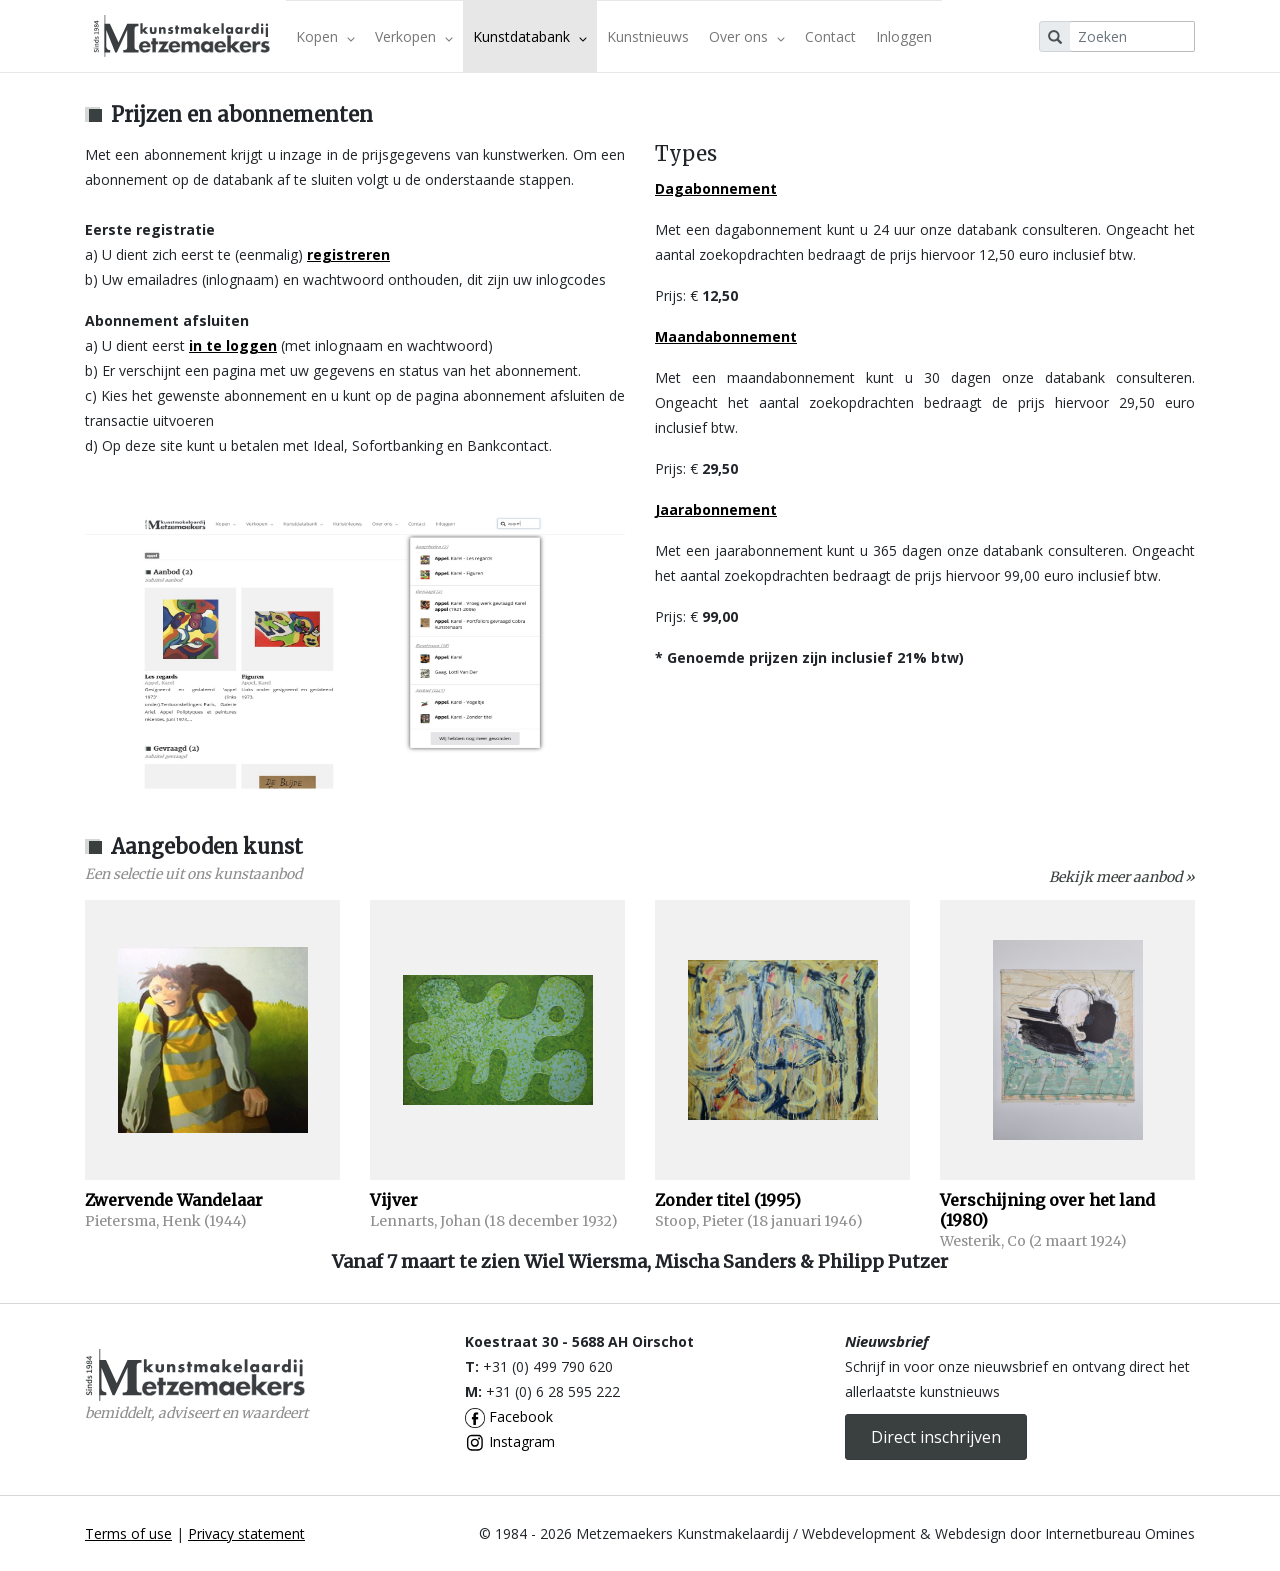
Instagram (510, 1441)
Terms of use (128, 1533)
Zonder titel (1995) (728, 1200)
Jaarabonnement (716, 509)
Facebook (509, 1416)
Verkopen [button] (414, 36)
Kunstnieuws (648, 36)
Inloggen (904, 36)
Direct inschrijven (936, 1437)
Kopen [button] (325, 36)
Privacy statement (246, 1533)
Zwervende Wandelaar (174, 1200)
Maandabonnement (726, 336)
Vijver (394, 1200)
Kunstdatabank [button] (530, 36)
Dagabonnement (716, 188)
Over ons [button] (747, 36)
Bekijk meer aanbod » (1122, 877)
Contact (830, 36)
